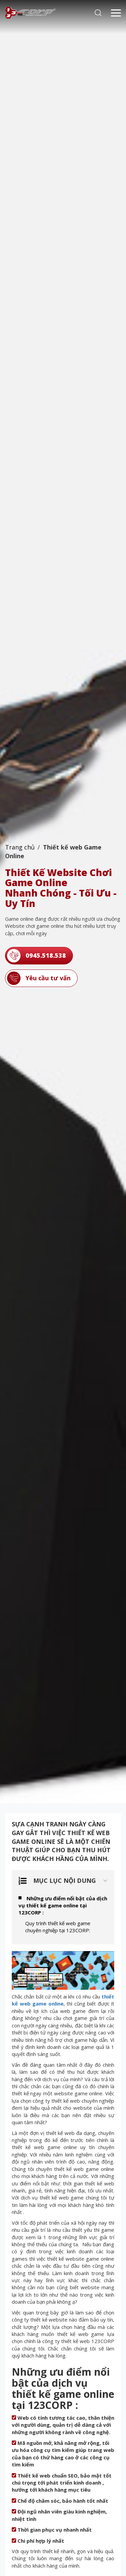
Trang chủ (20, 847)
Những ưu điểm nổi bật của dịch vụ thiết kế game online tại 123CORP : (62, 1905)
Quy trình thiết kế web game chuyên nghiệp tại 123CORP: (57, 1927)
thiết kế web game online (63, 2000)
